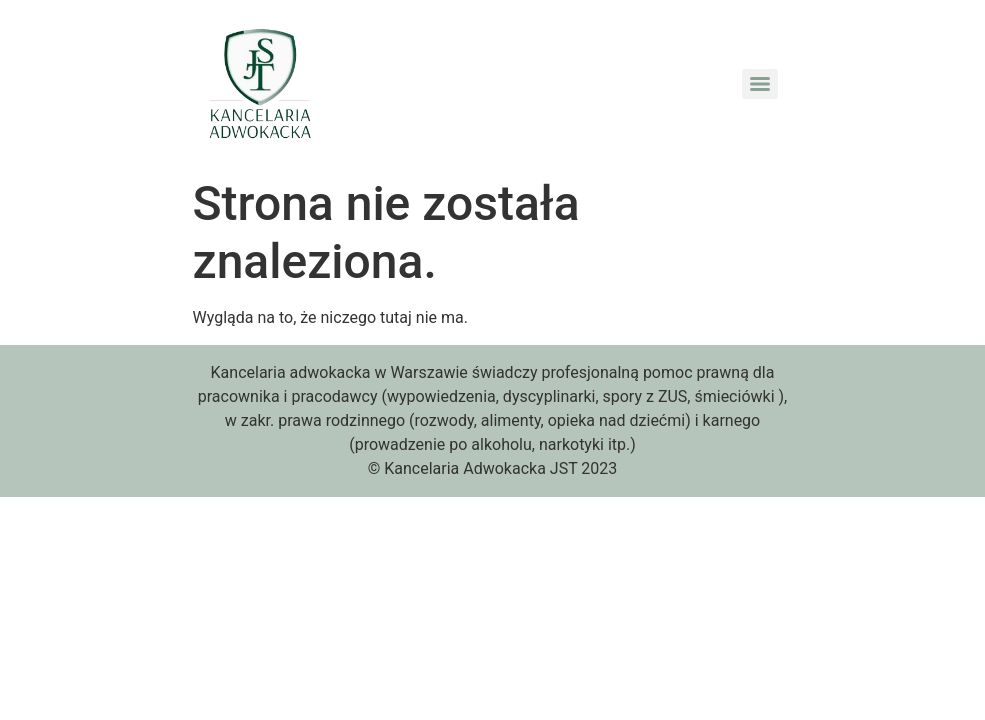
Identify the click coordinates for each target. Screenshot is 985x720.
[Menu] (760, 84)
